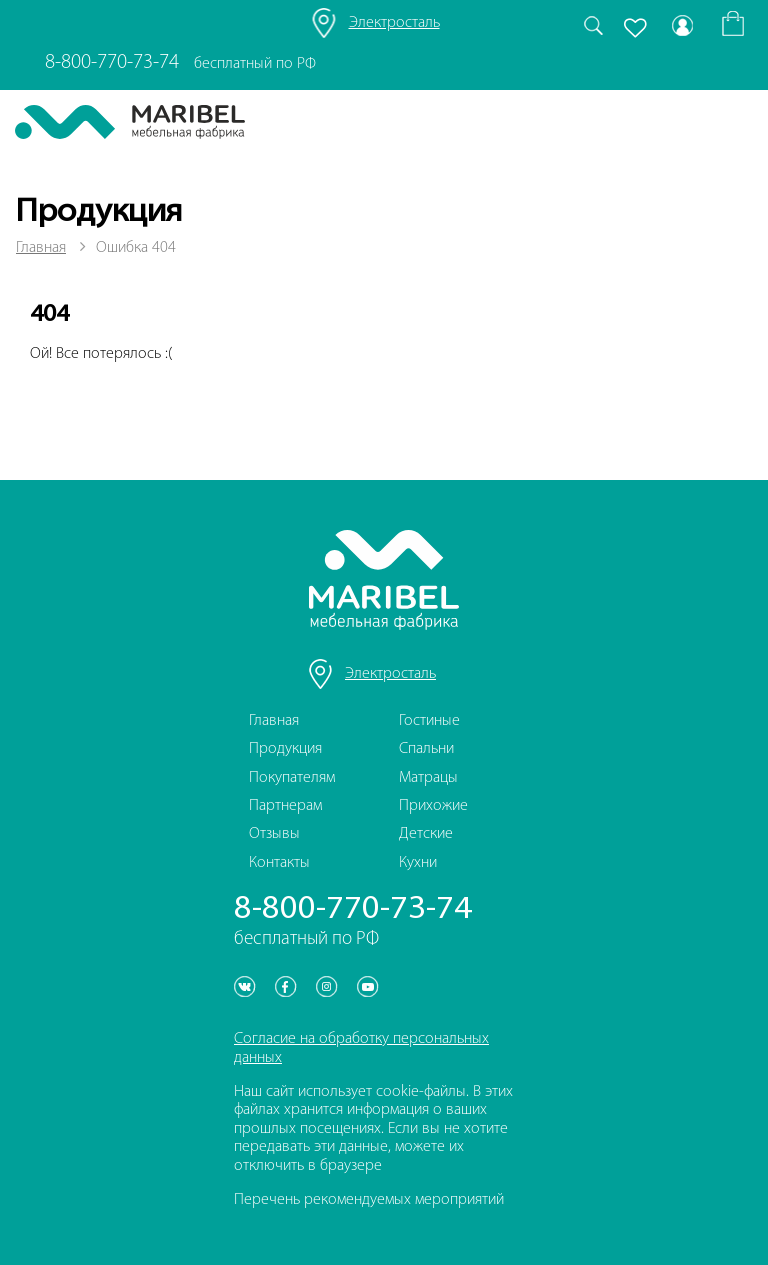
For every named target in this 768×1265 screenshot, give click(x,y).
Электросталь (394, 23)
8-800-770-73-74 (112, 62)
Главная (41, 248)
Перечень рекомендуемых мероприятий (369, 1200)
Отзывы (274, 834)
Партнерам (285, 806)
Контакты (279, 863)
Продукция (285, 749)
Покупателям (292, 778)
